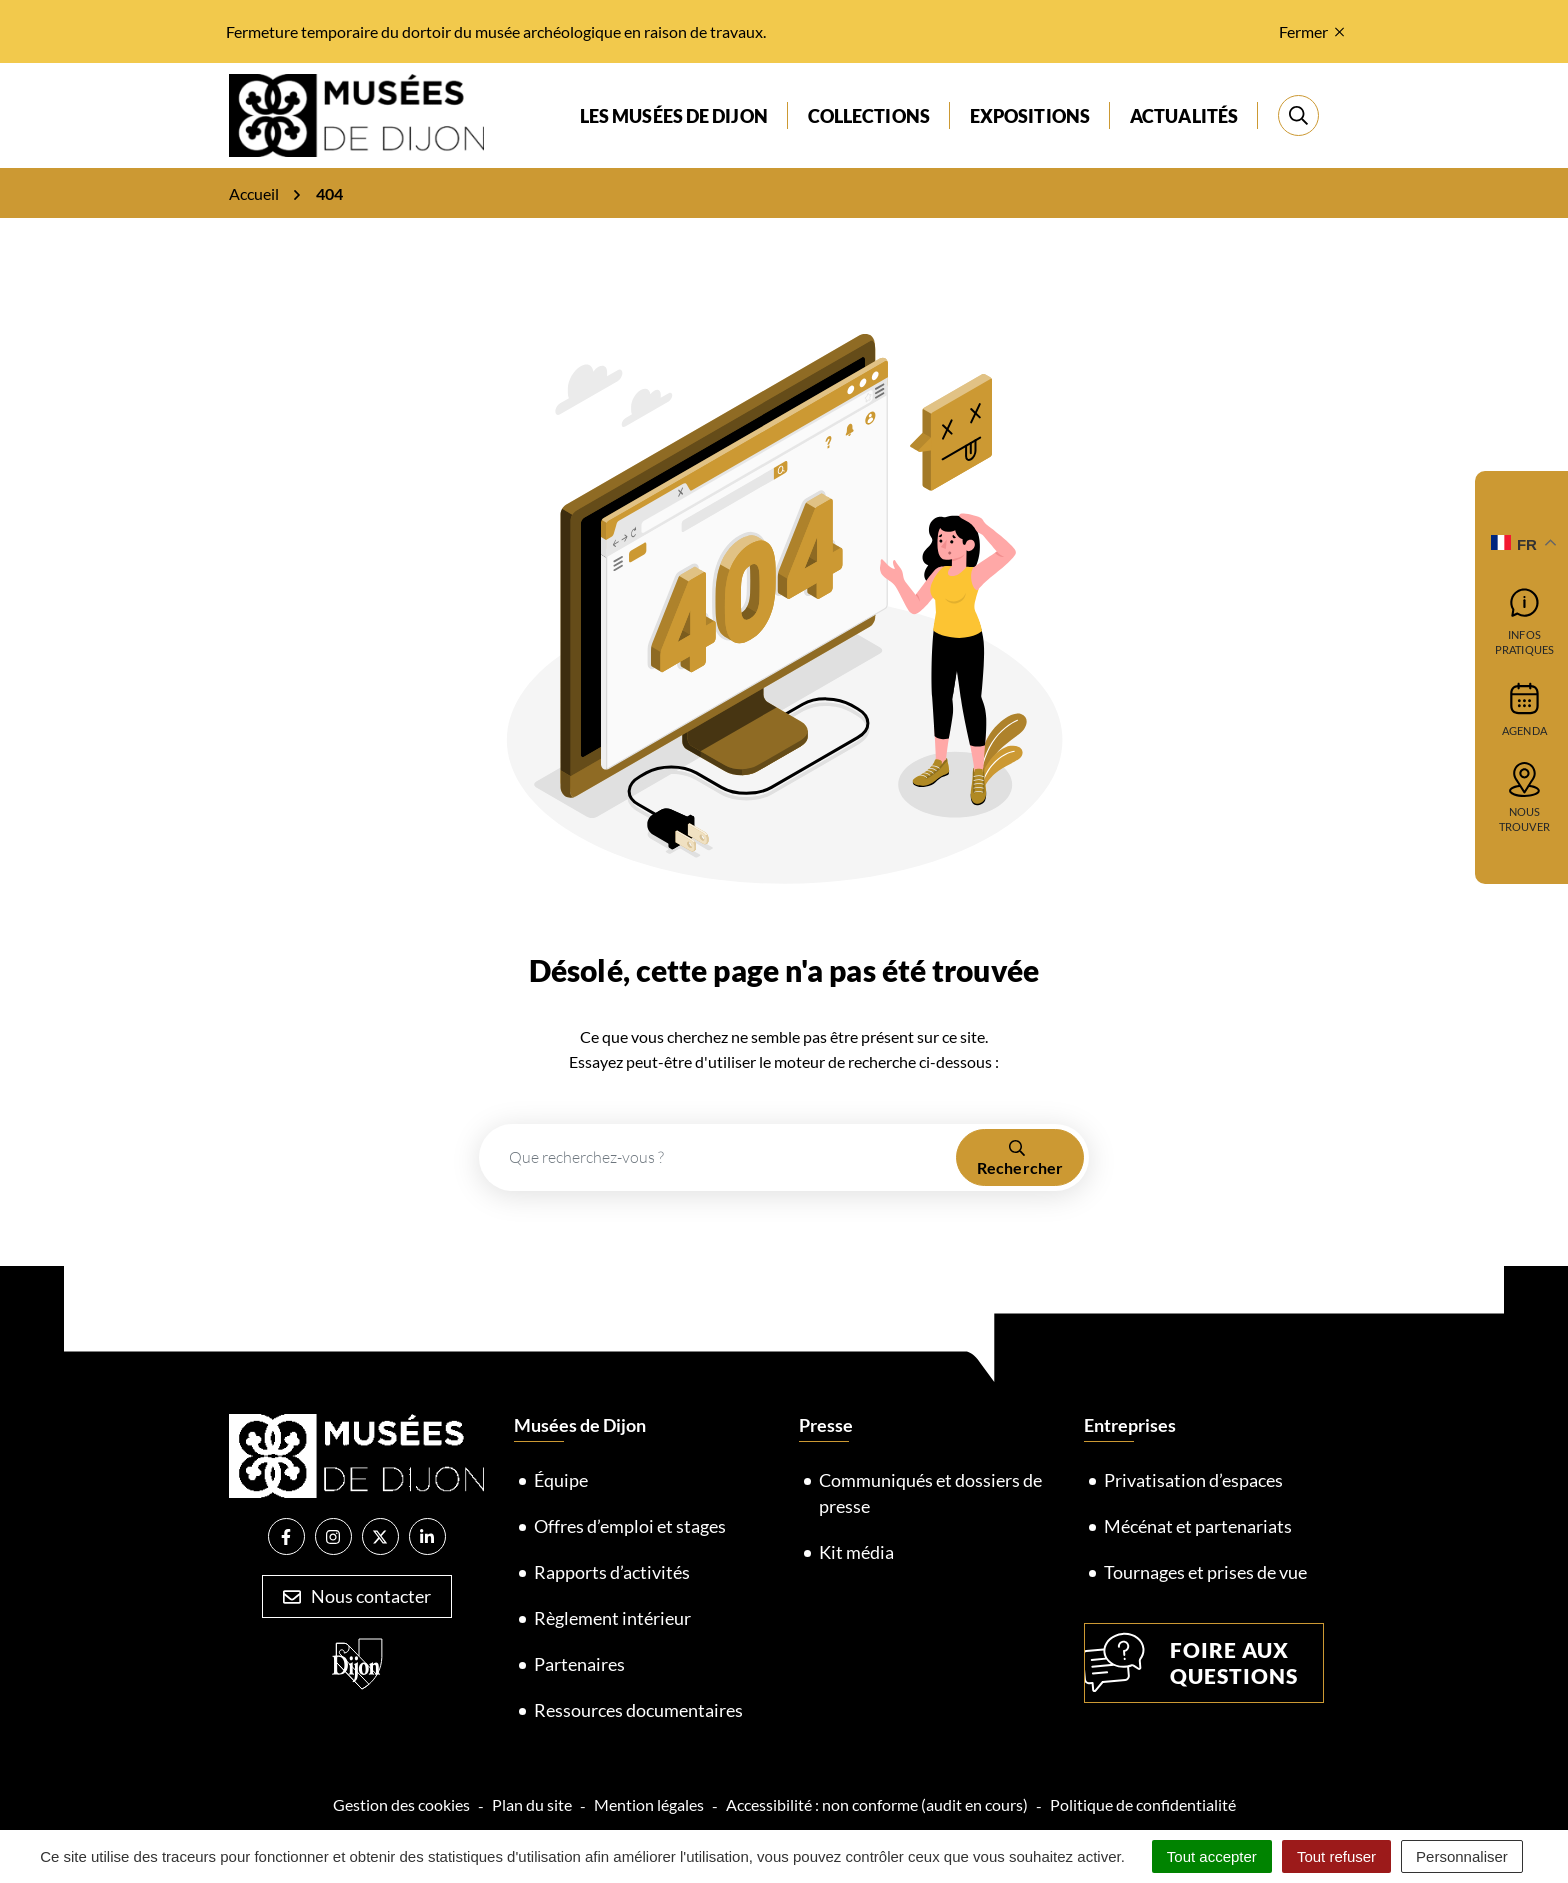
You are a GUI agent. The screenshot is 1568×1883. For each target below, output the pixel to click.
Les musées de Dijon (674, 116)
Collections (869, 116)
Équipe (561, 1480)
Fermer (1311, 31)
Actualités (1184, 116)
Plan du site (532, 1804)
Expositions (1030, 116)
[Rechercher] (1298, 115)
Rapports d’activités (612, 1572)
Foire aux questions (1191, 1663)
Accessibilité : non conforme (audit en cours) (877, 1804)
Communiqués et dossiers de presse (930, 1493)
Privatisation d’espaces (1193, 1480)
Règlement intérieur (612, 1618)
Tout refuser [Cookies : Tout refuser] (1336, 1856)
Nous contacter (357, 1596)
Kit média (856, 1552)
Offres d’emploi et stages (630, 1526)
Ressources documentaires (638, 1710)
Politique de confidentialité (1143, 1804)
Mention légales (649, 1804)
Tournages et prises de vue (1205, 1572)
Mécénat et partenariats (1198, 1526)
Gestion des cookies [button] (401, 1804)
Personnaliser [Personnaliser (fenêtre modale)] (1462, 1856)
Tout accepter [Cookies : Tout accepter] (1212, 1856)
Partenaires (579, 1664)
